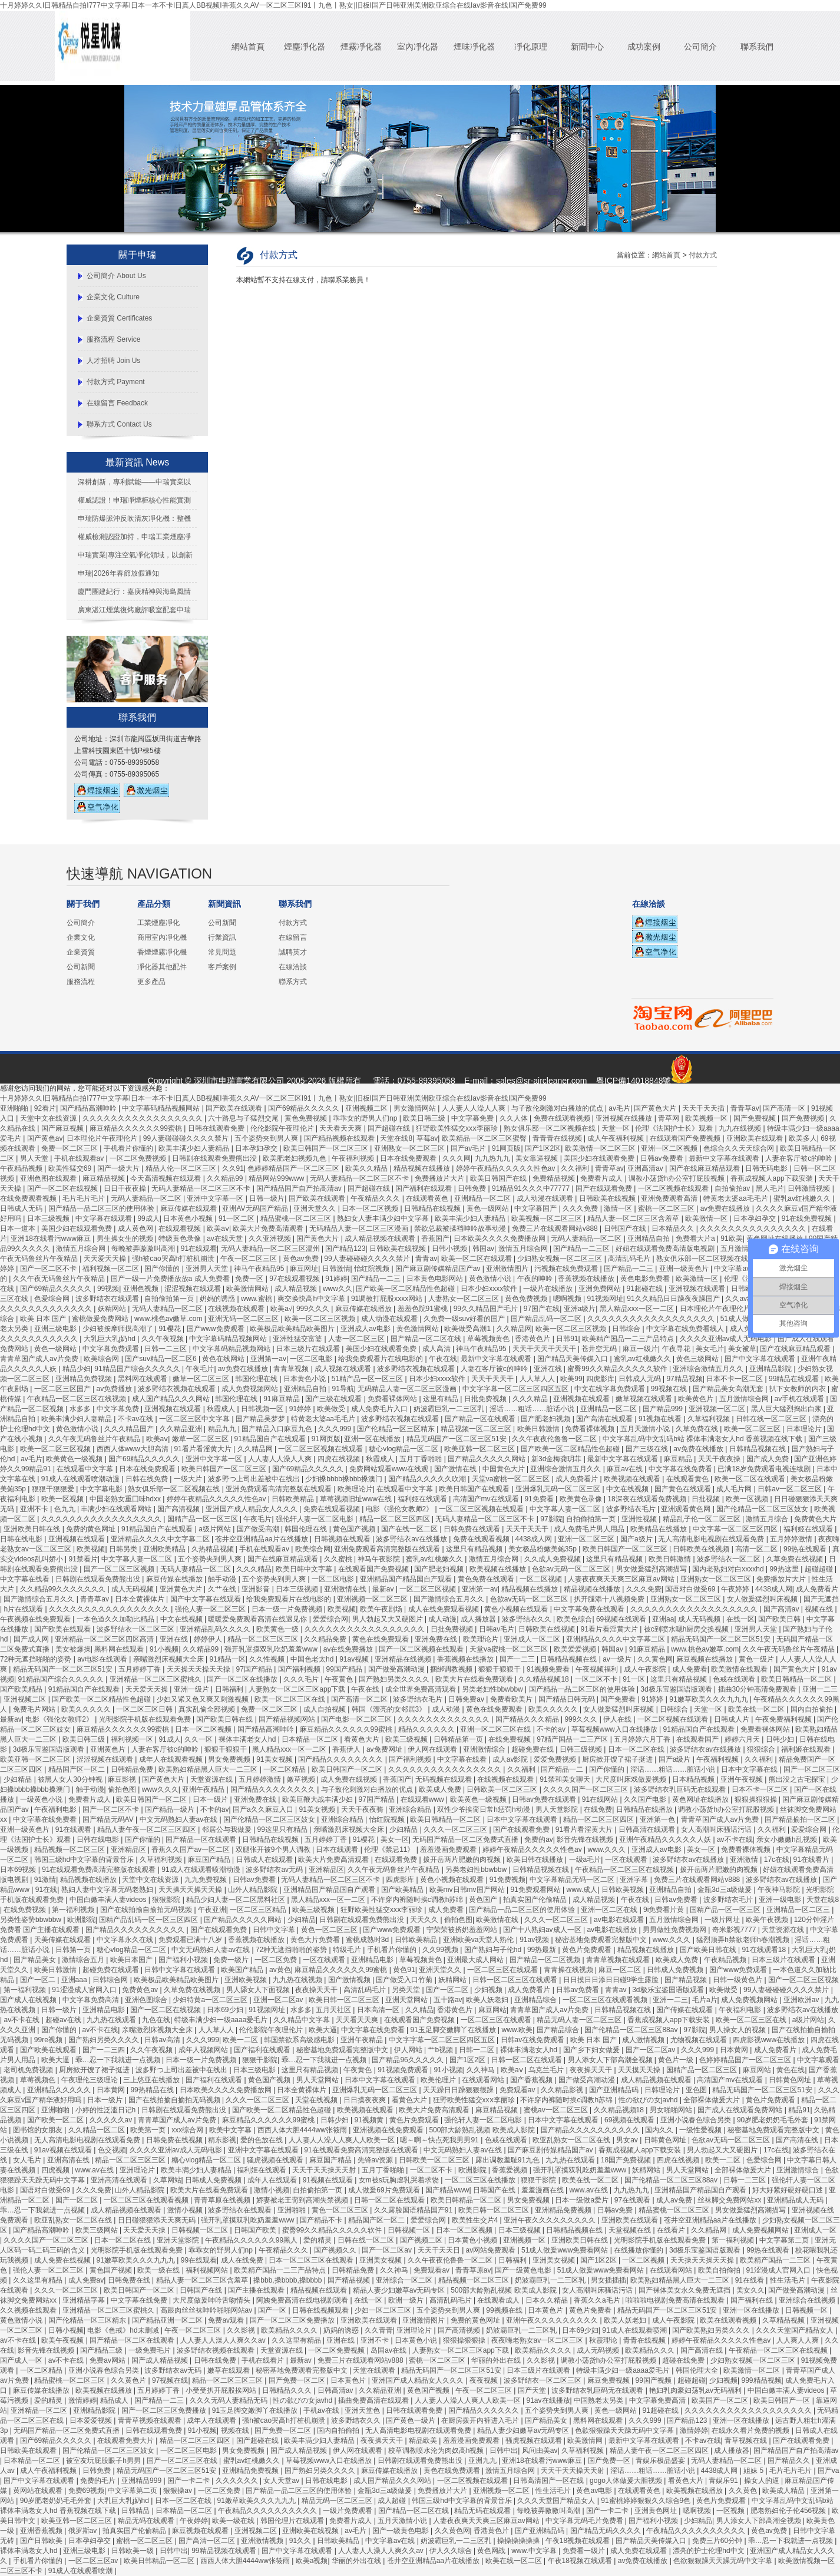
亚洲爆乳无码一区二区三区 (558, 1489)
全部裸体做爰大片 (712, 2100)
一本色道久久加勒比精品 (116, 1619)
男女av (628, 2140)
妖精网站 (113, 1308)
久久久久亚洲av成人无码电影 (727, 1339)
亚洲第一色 (658, 1819)
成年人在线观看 (273, 2180)
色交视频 (112, 2150)
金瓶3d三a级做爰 (725, 1889)
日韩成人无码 (22, 1208)
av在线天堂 (225, 1238)
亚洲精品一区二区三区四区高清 (105, 1639)
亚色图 (697, 2090)
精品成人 (115, 2400)
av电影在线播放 (613, 1930)
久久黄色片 (129, 2380)
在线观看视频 (180, 1228)
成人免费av (86, 2280)
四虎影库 (600, 1379)
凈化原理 (530, 46)
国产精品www (447, 2190)
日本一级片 (211, 1799)
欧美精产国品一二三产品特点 (629, 1339)
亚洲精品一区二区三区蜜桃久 (156, 1679)
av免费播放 (115, 1389)
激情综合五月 (84, 1960)
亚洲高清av (646, 1168)
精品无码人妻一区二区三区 (580, 2020)
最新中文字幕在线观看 (725, 1158)
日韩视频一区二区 (200, 2230)
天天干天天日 (440, 2250)
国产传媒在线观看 (685, 2010)
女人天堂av (282, 2480)
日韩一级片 (267, 1198)
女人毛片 (28, 2160)
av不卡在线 (735, 1839)
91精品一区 (227, 1659)
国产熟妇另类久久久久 (395, 1679)
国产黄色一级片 (411, 2420)
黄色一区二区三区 (330, 1930)
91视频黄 (369, 2120)
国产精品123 (345, 1248)
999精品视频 (762, 2380)
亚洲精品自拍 (649, 1238)
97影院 (551, 1519)
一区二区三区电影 (189, 2450)
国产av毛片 (469, 1148)
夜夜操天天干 (317, 1990)
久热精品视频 (213, 1549)
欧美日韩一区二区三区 (345, 2000)
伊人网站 (409, 2050)
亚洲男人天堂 (208, 1268)
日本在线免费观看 (409, 1158)
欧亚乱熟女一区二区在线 (572, 2140)
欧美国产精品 (243, 1970)
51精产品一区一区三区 (368, 1379)
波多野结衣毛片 (631, 1509)
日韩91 (567, 1339)
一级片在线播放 (548, 1288)
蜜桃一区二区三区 (667, 1208)
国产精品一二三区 (582, 1248)
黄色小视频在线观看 (517, 1609)
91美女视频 (275, 1759)
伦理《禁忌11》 (390, 1849)
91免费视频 (507, 1879)
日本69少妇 (226, 2010)
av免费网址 (385, 1749)
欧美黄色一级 (278, 1629)
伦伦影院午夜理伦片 (283, 1128)
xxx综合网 (188, 2130)
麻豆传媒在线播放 (364, 1308)
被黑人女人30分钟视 (71, 1779)
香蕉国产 (435, 1238)
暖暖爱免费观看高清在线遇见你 (258, 1619)
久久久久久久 (238, 2480)
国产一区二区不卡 (49, 1268)
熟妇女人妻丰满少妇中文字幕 (384, 1218)
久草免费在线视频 (795, 1559)
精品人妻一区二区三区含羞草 (634, 1218)
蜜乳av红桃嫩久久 (802, 1198)
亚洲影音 (257, 1589)
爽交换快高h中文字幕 (312, 1298)
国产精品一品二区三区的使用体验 (102, 1208)
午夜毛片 (200, 1369)
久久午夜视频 (163, 1339)
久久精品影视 (563, 2090)
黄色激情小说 (491, 1278)
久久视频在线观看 (29, 2310)
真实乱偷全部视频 (207, 1709)
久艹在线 (223, 1589)
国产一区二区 (448, 1990)
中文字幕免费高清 (91, 2000)
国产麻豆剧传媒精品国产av (438, 1268)
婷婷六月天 (743, 1739)
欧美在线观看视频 (729, 2320)
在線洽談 (293, 967)
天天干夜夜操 (720, 1459)
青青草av (744, 1108)
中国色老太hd (313, 1659)
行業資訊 (222, 937)
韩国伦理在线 (257, 1379)
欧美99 (571, 1379)
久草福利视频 (709, 1419)
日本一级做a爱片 (582, 2200)
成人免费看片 (577, 1479)
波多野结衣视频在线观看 (417, 1369)
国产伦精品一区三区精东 (396, 1429)
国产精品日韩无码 (567, 1699)
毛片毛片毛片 (84, 1198)
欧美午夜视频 (768, 1920)
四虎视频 (56, 2170)
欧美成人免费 (441, 1789)
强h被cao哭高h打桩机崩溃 (174, 1258)
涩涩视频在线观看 (193, 1288)
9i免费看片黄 (664, 1909)
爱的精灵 (318, 2240)
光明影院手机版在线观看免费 (146, 1719)
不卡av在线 (137, 1419)
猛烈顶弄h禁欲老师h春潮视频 (743, 1940)
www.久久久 (608, 1849)
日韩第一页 (73, 1950)
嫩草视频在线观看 (645, 1399)
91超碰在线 (646, 1288)
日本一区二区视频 (371, 1208)
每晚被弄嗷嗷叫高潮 (144, 1248)
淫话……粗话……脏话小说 (533, 1409)
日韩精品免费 (133, 1769)
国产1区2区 (543, 1148)
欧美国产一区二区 (721, 2400)
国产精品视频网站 (288, 1719)
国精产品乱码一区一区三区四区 (149, 1920)
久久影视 (242, 2330)
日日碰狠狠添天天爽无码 (157, 2220)
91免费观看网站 (536, 1889)
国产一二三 (518, 1659)
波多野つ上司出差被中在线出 (255, 1479)
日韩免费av (467, 1699)
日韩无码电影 (767, 1168)
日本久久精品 (547, 2300)
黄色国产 (484, 1899)
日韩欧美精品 (294, 1499)
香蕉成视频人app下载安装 (772, 1178)
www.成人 (582, 1889)
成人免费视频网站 (250, 1389)
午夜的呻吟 (535, 1278)
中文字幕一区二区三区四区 (736, 1529)
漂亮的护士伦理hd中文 (709, 2551)
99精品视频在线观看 (224, 2551)
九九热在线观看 (112, 2020)
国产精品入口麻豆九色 (278, 1429)
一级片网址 (723, 1920)
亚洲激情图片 (508, 1268)
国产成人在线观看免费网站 (740, 2110)
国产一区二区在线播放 (243, 1679)
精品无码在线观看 (483, 2510)
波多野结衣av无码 (275, 1869)
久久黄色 (744, 2490)
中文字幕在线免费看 (681, 1469)
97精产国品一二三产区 (573, 1739)
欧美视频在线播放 (498, 1569)
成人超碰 (393, 2500)
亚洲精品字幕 (84, 2300)
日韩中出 (504, 2450)
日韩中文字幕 (275, 1930)
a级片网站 (216, 1529)
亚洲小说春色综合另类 (696, 2120)
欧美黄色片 (696, 1399)
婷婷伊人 (209, 1639)
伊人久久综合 (451, 2551)
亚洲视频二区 (367, 1108)
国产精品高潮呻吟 (89, 1108)
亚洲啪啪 (15, 1108)
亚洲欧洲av (802, 2000)
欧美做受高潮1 (468, 1329)
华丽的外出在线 (496, 2360)
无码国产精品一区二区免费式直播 (466, 1839)
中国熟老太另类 (599, 2400)
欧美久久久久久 (87, 1709)
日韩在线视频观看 (321, 2310)
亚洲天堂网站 (407, 2000)
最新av (384, 1589)
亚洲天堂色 (363, 2410)
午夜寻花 (677, 1349)
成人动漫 (442, 1619)
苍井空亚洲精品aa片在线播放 (262, 1539)
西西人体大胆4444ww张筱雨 (303, 2130)
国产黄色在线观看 (683, 1489)
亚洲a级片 (580, 1308)
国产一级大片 (119, 1168)
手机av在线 (322, 2410)
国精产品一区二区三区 (702, 2070)
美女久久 (750, 2290)
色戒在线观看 (735, 1679)
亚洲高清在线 (69, 2160)
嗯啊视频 (568, 1298)
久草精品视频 (784, 2320)
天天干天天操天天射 (325, 2170)
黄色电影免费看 (646, 1278)
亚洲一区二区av (279, 2000)
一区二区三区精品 (259, 1909)
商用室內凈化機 (162, 937)
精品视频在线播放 (422, 1168)
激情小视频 (271, 2190)
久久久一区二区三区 (456, 1829)
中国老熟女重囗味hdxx (126, 1499)
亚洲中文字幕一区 (216, 1198)
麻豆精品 (679, 1459)
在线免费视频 (510, 1739)
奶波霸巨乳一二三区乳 (450, 1409)
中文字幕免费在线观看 (590, 1609)
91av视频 (355, 1659)
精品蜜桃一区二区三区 (296, 1218)
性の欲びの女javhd (649, 2100)
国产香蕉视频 (532, 2080)
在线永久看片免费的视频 (751, 2430)
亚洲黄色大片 (182, 1589)
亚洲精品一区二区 (483, 1198)
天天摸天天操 (640, 2070)
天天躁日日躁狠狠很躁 (459, 2090)
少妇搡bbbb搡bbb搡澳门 (344, 1479)
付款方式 (703, 255)
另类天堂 (407, 1990)
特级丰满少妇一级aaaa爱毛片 (222, 2020)
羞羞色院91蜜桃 (424, 1308)
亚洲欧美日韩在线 (33, 1529)
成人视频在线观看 (344, 1369)
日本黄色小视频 (188, 1218)
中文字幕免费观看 (111, 1349)
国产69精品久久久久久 (305, 1108)
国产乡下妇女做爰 (592, 2050)
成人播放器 (479, 1619)
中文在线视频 (628, 1489)
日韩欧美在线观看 (29, 2450)
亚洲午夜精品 (204, 1789)
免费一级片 (231, 1960)
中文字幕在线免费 (140, 2300)
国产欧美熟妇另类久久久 (712, 2330)
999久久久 (313, 1308)
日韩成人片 (732, 1719)
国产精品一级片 (170, 1809)
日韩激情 (336, 1268)
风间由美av (540, 2450)
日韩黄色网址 (791, 2080)
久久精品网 (514, 1329)
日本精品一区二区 (311, 1739)
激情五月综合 (768, 1519)
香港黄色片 (533, 1339)
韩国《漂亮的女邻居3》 (390, 1709)
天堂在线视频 (317, 2100)
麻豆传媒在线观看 (189, 1208)
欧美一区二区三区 (753, 1429)
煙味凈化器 (474, 46)
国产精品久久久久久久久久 (341, 1759)
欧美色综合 (574, 1619)
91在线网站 (601, 1799)
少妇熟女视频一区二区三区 (560, 1258)
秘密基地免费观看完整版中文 (602, 1940)
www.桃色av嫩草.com (169, 1319)
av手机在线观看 (800, 1399)
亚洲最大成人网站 (476, 1960)
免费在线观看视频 (563, 1118)
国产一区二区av (651, 2050)
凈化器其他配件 (162, 967)
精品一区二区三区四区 (395, 1519)
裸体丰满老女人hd (248, 1739)
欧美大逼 (323, 2030)
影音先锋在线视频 (586, 1839)
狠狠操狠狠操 (757, 1799)
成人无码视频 (133, 1589)
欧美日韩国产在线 (499, 1178)
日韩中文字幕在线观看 (180, 1970)
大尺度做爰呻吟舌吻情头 (212, 2300)
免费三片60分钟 (718, 2541)
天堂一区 (616, 1128)
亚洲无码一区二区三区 (244, 1319)
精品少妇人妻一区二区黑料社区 (236, 1899)
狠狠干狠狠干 (500, 1669)
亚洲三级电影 (56, 1329)
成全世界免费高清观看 (421, 1689)
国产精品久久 (790, 2460)
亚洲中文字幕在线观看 (264, 2150)
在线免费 (598, 1809)
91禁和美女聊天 (566, 1779)
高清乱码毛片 (630, 1258)
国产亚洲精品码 (614, 2090)
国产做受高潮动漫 (397, 1669)
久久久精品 (531, 1399)
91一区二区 (238, 1218)
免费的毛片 (98, 2480)
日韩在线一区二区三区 (772, 1419)
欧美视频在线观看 (633, 1479)
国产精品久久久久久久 (484, 2410)
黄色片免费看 (591, 2310)
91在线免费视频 (808, 1218)
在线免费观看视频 (29, 1198)
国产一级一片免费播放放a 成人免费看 (171, 1278)
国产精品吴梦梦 (261, 1419)
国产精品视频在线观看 (340, 1138)
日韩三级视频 (582, 1749)
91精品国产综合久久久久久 (138, 1369)
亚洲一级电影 (781, 1899)
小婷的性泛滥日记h (106, 2110)
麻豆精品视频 (104, 1178)
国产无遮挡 (821, 1599)
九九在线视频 (741, 1128)
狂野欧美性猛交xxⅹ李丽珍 (458, 1128)
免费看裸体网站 (393, 1399)
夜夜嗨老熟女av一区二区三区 (538, 2340)
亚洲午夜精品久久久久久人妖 (666, 1839)
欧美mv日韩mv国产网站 (468, 1889)
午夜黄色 (340, 1679)
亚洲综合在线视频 (808, 2300)
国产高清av (782, 1609)
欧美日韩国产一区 (782, 2400)
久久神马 (482, 2070)
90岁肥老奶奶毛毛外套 (774, 2120)
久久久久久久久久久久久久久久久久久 (143, 1118)
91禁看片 (82, 1559)
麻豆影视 (123, 1779)
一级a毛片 (585, 1859)
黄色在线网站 (224, 1359)
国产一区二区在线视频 (63, 1188)
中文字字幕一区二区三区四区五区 (516, 1389)
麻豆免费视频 (609, 2380)
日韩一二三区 (166, 1349)
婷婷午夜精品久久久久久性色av (506, 1168)
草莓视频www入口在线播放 (615, 1729)
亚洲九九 (483, 2460)
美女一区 (395, 1839)
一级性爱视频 (701, 2130)
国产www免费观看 (216, 1329)
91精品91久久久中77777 (531, 1188)
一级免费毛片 (150, 2350)
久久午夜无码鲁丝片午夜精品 (60, 1278)
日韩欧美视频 (623, 1889)
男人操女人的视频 (738, 2030)
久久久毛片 (301, 1679)
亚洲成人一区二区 (533, 1639)
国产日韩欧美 (42, 2541)
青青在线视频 (645, 2340)
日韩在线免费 (147, 1479)
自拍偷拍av (733, 1188)
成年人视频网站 (204, 2050)
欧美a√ (281, 1308)
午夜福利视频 (354, 1158)
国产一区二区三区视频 (120, 1569)
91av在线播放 (548, 2400)
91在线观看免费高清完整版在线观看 (100, 1869)
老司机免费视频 (29, 2070)
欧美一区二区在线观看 (477, 1258)
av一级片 (618, 1659)
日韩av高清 (163, 2040)
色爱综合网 (52, 1298)
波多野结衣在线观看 (108, 1298)
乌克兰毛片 (546, 2070)
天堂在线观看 (375, 2370)
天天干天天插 (704, 1108)
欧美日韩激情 (539, 1429)
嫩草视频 (302, 1779)
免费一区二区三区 (70, 1148)
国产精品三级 (102, 2350)
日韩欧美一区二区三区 (503, 1789)
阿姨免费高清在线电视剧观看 (303, 2300)
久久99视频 (441, 1950)
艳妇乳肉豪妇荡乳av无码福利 (696, 2390)
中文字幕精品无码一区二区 (573, 1879)
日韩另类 (124, 1549)
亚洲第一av (268, 1359)
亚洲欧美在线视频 (311, 2531)
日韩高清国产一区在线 (549, 2480)
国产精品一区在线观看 (481, 1419)
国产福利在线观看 (424, 1188)
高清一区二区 (757, 1549)
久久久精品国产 (130, 1429)
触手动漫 (223, 1579)
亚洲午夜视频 (742, 1779)
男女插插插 (608, 2280)
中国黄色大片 (504, 1469)
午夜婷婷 (736, 1589)
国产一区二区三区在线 (183, 2460)
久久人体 (515, 1118)
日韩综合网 (111, 1980)
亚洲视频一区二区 (718, 1409)
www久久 (337, 1288)
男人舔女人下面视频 (259, 1990)
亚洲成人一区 (815, 2230)
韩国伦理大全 (698, 2370)
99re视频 (49, 2040)
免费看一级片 (585, 2551)
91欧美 (731, 1238)
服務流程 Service (113, 339)
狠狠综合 (762, 1749)
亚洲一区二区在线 (610, 1909)
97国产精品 (255, 1669)
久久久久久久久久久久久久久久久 (754, 1228)
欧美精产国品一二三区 (776, 2260)
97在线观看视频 (295, 1278)
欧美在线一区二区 (757, 1709)
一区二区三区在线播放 (481, 2180)
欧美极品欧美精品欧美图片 (293, 1329)
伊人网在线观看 (433, 1749)
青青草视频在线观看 (619, 1960)
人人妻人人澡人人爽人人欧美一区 (342, 2140)
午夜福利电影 (56, 1809)
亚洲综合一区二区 (405, 2280)
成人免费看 (689, 1669)
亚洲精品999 (142, 2480)
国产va (828, 2470)
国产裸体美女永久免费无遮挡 (685, 2290)
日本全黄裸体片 (140, 1599)
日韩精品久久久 (287, 2390)
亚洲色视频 (141, 1288)
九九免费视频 (206, 1879)
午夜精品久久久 (376, 1198)
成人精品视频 (297, 1288)
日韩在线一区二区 (367, 2240)
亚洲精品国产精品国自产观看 (407, 1579)
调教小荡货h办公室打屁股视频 (677, 1178)
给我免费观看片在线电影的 (381, 1359)
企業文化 (81, 937)
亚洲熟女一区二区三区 (410, 1148)
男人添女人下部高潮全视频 (611, 2060)
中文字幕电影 (102, 1489)
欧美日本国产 (132, 1960)
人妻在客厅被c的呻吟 (799, 1158)
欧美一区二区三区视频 (321, 1319)
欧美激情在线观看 (740, 1669)
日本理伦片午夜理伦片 (103, 1138)
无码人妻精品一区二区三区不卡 (360, 1178)
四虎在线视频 (340, 1459)
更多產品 (151, 981)
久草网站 (167, 2180)
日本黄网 (735, 2050)
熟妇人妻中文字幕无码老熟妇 (108, 1889)
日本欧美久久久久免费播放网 (500, 1238)
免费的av (538, 1839)
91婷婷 (336, 1278)
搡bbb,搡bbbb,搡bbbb (288, 2280)
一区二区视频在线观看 (674, 1188)
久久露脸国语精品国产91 (414, 2210)
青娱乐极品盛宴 (661, 2460)
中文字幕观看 (818, 2060)
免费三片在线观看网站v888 (556, 1228)
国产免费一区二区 (298, 2380)
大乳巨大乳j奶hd (110, 1339)
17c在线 (776, 1859)
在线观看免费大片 (126, 2440)
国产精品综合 (559, 2030)
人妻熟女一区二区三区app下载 (298, 1689)
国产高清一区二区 (360, 1699)
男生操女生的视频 (126, 1238)
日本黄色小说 (305, 1379)
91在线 (46, 1889)
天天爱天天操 (106, 1258)
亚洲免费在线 (437, 1639)
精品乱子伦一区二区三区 (702, 1519)
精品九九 (223, 1429)
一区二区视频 (542, 1579)
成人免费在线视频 (349, 1779)
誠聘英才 (293, 952)
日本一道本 (18, 1228)
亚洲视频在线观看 (698, 1288)
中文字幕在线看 (25, 1579)
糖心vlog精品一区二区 (404, 1449)
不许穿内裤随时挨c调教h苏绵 (418, 1899)
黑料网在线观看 (143, 1379)
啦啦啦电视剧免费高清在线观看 (676, 2300)
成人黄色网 (136, 1228)
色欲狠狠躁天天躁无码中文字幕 (625, 2430)
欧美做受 (332, 1409)
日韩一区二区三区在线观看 (515, 1980)
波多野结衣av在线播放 (412, 1539)
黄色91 (404, 1970)
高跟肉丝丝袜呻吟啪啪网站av (207, 2310)
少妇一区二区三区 (384, 2310)
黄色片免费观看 (587, 1950)
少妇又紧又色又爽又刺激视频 (203, 1699)
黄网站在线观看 (38, 2490)
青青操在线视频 (569, 1970)
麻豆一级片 (640, 1349)
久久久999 (335, 1429)
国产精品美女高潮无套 (729, 1389)
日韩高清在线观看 (648, 1829)
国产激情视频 (350, 1980)
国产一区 (273, 2310)
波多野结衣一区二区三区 (136, 1629)
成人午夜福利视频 (616, 1138)
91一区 (635, 1679)
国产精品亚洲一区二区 (168, 2320)
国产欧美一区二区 (56, 2120)
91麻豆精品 (282, 1399)
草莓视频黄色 (489, 1339)
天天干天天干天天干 (545, 1349)
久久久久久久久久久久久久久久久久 (445, 1769)
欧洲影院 (81, 1920)
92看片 (45, 1108)
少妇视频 (489, 1990)
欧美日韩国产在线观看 (475, 1489)
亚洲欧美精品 (165, 1549)
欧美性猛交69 (71, 1168)
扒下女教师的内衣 (798, 1389)
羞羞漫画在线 (543, 2190)
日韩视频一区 (263, 1409)
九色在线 (156, 2020)
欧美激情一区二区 (752, 2370)
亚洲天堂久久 (315, 1208)
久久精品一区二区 (97, 2130)
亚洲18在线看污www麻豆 (51, 1238)
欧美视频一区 (707, 1118)
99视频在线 (670, 1389)
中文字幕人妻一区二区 (566, 1509)
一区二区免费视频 (139, 1158)
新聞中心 (587, 46)
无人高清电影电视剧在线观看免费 (712, 1539)
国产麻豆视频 (63, 1128)
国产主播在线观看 (257, 2290)
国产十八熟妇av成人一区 (543, 1930)
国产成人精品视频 (160, 2360)
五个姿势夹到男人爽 (267, 1138)
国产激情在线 (456, 1469)
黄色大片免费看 (316, 1940)
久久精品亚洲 (182, 1429)
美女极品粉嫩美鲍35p (543, 1549)
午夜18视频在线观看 (578, 2541)
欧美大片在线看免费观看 (475, 1679)
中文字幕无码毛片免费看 (585, 2520)
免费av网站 (108, 2360)
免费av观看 (227, 2320)
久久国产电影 (646, 1799)
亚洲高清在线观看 (120, 2180)
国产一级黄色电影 (524, 2270)
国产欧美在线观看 (235, 1108)
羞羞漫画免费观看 (449, 1849)
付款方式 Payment (116, 382)
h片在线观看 (24, 1609)
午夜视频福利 (598, 1669)
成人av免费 (675, 2200)
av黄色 (280, 1970)
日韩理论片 (663, 2090)
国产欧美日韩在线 (225, 1719)
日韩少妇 (781, 1739)
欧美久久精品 (367, 1168)
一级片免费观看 (348, 2510)
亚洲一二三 (820, 1689)
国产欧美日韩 (780, 1619)
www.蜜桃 (257, 1298)
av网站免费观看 (492, 2250)
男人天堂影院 (557, 1809)
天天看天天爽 (341, 1128)
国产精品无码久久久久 (606, 2531)
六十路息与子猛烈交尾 (244, 1118)
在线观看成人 (499, 2300)
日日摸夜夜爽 (365, 2100)
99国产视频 (654, 2380)
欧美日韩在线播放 (536, 1859)
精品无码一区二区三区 (338, 2500)
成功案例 (643, 46)
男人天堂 (35, 1158)
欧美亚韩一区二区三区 (480, 1449)
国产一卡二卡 (189, 2480)
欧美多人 (803, 1138)
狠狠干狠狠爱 (54, 1489)
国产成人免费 (768, 1459)
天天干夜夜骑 (363, 1809)
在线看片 (672, 2230)
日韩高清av (336, 2390)
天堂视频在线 (630, 2230)
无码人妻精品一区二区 (147, 1198)
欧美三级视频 (407, 1739)
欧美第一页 (148, 2130)
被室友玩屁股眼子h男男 (104, 2460)
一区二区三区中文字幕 (195, 1419)
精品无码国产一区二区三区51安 (457, 1439)
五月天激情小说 (646, 1429)
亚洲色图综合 (147, 2000)
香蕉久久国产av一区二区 (191, 1849)
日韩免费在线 (130, 2280)
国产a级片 (637, 1539)
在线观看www (423, 1799)
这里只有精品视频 (475, 1549)
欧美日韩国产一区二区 (348, 1769)
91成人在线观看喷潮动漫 (81, 1479)
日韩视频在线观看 (343, 1539)
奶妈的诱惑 (218, 1298)
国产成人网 (32, 1639)
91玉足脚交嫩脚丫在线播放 (454, 2030)
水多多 (81, 1409)
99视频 (108, 1288)
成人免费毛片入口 (380, 1409)
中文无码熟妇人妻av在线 (180, 1819)
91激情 (45, 1879)
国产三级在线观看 (334, 1399)
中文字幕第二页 (785, 2240)
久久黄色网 (655, 1659)
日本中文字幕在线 (750, 1769)
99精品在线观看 (795, 1379)
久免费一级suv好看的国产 (465, 1319)
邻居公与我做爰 (227, 1829)
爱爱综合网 (330, 1619)
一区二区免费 (276, 1960)
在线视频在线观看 (237, 1308)
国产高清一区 (785, 1108)
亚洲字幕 (635, 1879)
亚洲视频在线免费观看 (389, 2130)
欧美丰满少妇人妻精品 (194, 1148)
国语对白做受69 (691, 1589)
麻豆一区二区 (620, 1970)
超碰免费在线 (533, 1749)
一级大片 (189, 1479)
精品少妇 (76, 1369)
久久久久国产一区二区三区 (586, 1789)
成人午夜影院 (646, 1669)
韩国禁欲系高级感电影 (300, 2040)
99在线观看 (199, 2260)
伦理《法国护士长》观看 (675, 1128)
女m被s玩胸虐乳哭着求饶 (400, 2180)
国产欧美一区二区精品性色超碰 (406, 1288)
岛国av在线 (389, 2350)
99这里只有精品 (283, 1829)
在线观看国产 (698, 1739)
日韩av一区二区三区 (791, 1489)
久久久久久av (112, 2120)
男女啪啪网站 (672, 2110)
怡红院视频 (372, 1268)
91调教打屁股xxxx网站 (388, 1298)
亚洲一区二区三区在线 (496, 1729)
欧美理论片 (355, 1489)
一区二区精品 (285, 1769)
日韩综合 (627, 1329)
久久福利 (576, 1168)
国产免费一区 (610, 2460)
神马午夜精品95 (260, 1268)
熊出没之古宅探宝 (798, 1779)
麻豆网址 (304, 1268)
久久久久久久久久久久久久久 (444, 1719)
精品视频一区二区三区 (477, 1429)
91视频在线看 (661, 1419)
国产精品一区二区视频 (546, 1960)
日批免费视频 (486, 1399)
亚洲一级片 (192, 1689)
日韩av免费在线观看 (545, 1799)
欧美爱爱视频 (576, 1649)
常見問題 (222, 952)
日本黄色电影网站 (435, 1278)
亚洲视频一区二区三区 (373, 1599)
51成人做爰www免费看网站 (565, 2250)
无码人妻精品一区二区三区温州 (271, 1248)
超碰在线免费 (684, 2360)
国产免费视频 (755, 1118)
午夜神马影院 (780, 1889)
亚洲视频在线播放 (625, 1118)
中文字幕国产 (536, 1208)
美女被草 (742, 1349)
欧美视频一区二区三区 (547, 1218)
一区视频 (731, 2510)
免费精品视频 (555, 1178)
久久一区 (199, 1739)
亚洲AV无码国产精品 (255, 1208)
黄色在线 (790, 2070)
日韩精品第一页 (459, 1739)
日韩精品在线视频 (433, 1208)
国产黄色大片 (656, 1108)
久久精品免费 (326, 1639)
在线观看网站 (484, 2080)
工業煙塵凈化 (158, 923)
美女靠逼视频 (537, 1158)
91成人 (169, 1739)
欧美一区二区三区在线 (290, 1699)
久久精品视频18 (544, 1679)
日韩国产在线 (626, 1228)
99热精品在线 (153, 2090)
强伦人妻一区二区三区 (211, 1609)
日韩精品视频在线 (758, 1449)
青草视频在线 (747, 2440)
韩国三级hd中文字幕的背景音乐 (85, 1859)
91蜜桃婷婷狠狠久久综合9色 (646, 2500)
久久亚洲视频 (271, 1238)
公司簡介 (700, 46)
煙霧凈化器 (361, 46)
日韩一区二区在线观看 (527, 2060)
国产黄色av (45, 1138)
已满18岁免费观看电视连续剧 (764, 1469)
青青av (426, 1258)
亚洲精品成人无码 (796, 2200)
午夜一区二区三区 (249, 1258)
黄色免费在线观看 (487, 1579)
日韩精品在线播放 (645, 1809)
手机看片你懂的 (129, 1148)
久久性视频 (267, 1659)
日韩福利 (230, 1689)
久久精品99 (226, 1178)
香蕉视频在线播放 (587, 1278)
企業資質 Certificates (119, 318)
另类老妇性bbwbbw (493, 1689)
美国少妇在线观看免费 (600, 1158)
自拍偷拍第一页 (170, 1298)
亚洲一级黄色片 (684, 1268)
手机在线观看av (80, 1158)
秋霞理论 (604, 2340)
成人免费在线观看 (639, 2551)
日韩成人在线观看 (265, 1859)
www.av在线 (95, 2170)
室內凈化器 (417, 46)
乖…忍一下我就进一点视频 (118, 2060)
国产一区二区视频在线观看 (422, 1649)
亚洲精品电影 (373, 1960)
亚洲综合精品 (411, 1809)
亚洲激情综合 (485, 1749)
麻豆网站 (492, 2010)
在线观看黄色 (428, 1198)
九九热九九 (493, 1158)
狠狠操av (178, 2490)
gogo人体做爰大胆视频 (627, 2480)
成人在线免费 (243, 2260)
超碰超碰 (820, 1569)
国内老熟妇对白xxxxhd (729, 1569)
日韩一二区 (477, 2050)
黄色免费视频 (307, 1118)
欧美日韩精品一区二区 (797, 1679)
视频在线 (820, 1609)
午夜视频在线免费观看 (36, 1619)
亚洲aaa (75, 1980)
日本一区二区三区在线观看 (312, 2260)
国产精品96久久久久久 (408, 2060)
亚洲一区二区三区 (587, 1539)
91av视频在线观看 (64, 2150)
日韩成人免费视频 (676, 1970)
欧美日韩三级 (425, 1118)
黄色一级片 (757, 1659)
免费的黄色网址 (91, 1529)
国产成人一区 (22, 2360)
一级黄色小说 (42, 1799)
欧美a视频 (312, 2561)
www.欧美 (517, 2030)
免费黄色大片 (815, 1519)
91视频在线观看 (329, 2180)
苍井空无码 (600, 1349)
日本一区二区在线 (637, 1749)
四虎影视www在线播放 (769, 2040)
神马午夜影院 (380, 1559)
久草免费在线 (698, 1429)
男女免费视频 (230, 1759)
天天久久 (425, 1920)
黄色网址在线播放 (701, 1799)
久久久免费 (581, 1208)
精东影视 (222, 2140)
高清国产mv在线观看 (487, 1499)
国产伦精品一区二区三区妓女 (763, 1509)
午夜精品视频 (22, 1168)
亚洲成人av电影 (366, 1329)
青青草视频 (291, 1369)
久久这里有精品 (38, 2280)
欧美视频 (91, 1549)
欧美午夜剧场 (382, 1609)
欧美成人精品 (784, 2490)
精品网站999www (277, 1178)
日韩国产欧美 (256, 2230)
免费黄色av (141, 1990)
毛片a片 (704, 2000)
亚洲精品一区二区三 (799, 1909)
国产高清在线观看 (605, 1419)
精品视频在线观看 (319, 2290)
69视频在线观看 (622, 1619)
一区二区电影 (312, 1359)
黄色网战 (492, 2551)
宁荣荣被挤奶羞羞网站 (462, 1930)
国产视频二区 (422, 2240)
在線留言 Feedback (117, 403)
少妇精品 (19, 1779)
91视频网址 (605, 1298)
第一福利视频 (74, 1909)
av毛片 (619, 1108)
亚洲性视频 (640, 1519)
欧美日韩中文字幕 (305, 1569)
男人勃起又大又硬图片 (388, 1619)
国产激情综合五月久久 (40, 1599)
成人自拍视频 (325, 1709)
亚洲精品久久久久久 (59, 2090)
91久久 (301, 2541)
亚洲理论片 (138, 2170)
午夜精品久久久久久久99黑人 (252, 2240)
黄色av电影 (595, 2490)
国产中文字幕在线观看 (761, 1359)
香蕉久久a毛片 (598, 2300)
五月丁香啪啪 (421, 1459)
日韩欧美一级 (133, 2551)
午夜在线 (443, 1359)
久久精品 (419, 2010)
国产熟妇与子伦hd (494, 1950)
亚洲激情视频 (263, 2541)
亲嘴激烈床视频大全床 (169, 1659)
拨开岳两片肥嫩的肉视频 (462, 1859)
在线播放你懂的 (639, 2250)
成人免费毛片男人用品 (590, 1529)
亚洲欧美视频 (246, 1980)
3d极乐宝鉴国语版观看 (677, 1689)
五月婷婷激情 (792, 1539)
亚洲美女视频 (381, 2260)
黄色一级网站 (489, 1208)
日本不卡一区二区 (735, 1379)
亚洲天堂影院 (179, 2240)
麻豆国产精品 (210, 1859)
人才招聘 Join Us (113, 360)
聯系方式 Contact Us (119, 424)
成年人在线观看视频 (171, 1759)
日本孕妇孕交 (257, 1148)
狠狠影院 (167, 1899)
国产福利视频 (300, 1669)
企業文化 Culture (113, 297)
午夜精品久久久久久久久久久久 (268, 2510)
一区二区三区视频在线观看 (321, 1449)
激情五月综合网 (81, 1248)
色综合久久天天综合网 (739, 1148)
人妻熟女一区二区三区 (464, 1298)
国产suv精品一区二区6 (162, 1359)
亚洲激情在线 (346, 1589)
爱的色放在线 (262, 2140)
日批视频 (707, 1499)
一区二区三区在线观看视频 (606, 2000)
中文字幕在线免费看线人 (686, 1329)
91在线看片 (812, 1859)
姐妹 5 (754, 2470)
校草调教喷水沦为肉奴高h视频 (437, 2450)
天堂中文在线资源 (49, 1118)
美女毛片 (710, 1349)
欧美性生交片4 (476, 2220)
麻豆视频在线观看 (201, 2531)
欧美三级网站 (97, 2230)
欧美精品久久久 (650, 2350)
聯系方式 (293, 981)
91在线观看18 (765, 1950)
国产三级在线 (648, 1449)
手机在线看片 (264, 2360)
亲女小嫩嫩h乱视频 (787, 1839)
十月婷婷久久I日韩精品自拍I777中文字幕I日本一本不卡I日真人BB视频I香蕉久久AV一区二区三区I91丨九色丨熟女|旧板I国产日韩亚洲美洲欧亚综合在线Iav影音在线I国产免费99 (273, 5)
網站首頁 (248, 46)
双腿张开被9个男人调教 (274, 1849)
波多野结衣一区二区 (729, 1559)
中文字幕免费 (473, 1118)
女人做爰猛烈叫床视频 (763, 1599)
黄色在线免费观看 (381, 1639)
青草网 (669, 1118)
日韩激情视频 (810, 1188)
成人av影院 (511, 1759)
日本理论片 (805, 1429)
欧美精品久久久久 (290, 2330)
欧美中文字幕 (231, 2130)
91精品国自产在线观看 (271, 1439)
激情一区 (619, 1208)
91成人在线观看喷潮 (635, 2330)
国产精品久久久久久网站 (487, 1459)
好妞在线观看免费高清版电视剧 (666, 1248)
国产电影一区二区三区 (357, 1719)
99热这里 (785, 1569)
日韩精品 (136, 2510)
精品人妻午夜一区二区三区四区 (147, 1829)
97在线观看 (633, 2200)
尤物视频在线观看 (699, 2040)
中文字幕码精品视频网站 (161, 1108)
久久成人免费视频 (553, 1559)
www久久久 (160, 1789)
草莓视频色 (38, 2080)
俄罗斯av (83, 2531)
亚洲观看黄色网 (686, 1509)
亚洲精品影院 (771, 1369)
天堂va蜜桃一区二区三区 (512, 1479)
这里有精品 (441, 1399)
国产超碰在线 (390, 1128)
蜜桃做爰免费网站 (101, 1319)
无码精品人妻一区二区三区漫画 (359, 1228)
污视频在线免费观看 (567, 1268)
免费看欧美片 (512, 1699)
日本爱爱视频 (92, 2420)
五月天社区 (334, 2010)
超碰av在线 (64, 2020)
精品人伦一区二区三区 (181, 1168)
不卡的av (552, 1729)
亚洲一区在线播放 (373, 1439)
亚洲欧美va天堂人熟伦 (479, 1940)
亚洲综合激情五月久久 (709, 1369)
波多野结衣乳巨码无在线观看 (680, 1789)
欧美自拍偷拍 (720, 2270)
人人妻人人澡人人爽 (474, 1108)
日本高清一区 (379, 2010)
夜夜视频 (484, 2380)
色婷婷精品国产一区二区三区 (294, 1168)
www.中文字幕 (534, 2551)
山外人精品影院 (253, 1889)
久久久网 (456, 1158)
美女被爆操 (73, 1649)
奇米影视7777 (735, 1930)
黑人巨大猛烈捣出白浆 (787, 1409)
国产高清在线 (798, 2140)
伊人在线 (618, 1719)
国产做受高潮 (259, 1529)
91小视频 (164, 1649)
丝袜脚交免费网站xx (730, 2200)
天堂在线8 (396, 1138)
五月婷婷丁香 (140, 1669)
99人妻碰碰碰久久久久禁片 (187, 1138)
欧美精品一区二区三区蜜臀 (485, 1138)
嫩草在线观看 (229, 2370)
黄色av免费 (301, 1258)
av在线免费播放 (349, 1649)
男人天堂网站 (318, 2080)
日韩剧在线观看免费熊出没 (215, 1158)
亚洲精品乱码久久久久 (216, 1629)
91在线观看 (199, 1248)
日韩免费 (473, 1188)
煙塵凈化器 (304, 46)
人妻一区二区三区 (357, 1339)
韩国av (483, 1248)
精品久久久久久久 (427, 1729)
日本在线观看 (338, 1849)
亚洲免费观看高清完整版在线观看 (279, 1489)
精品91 (799, 2110)
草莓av (427, 1138)
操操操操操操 (519, 2541)
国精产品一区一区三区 (203, 1519)
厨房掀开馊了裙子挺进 (618, 1759)
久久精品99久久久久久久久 (64, 1589)
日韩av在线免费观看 (534, 2040)
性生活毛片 (788, 2280)
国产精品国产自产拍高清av (299, 1188)
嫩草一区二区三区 (202, 1379)
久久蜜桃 (339, 1559)
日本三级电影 (255, 2070)
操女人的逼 (762, 2480)
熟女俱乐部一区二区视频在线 (550, 1128)
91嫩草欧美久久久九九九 (709, 1699)
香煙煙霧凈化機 (162, 952)
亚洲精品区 (129, 1849)
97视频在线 (170, 2380)
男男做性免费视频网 (675, 1930)
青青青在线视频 (558, 1138)
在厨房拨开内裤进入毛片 (481, 2420)
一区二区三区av (94, 2561)
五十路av (448, 2000)
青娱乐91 (724, 2480)
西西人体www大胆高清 (133, 1449)
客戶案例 (222, 967)
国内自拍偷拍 (813, 1709)
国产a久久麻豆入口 (264, 1809)
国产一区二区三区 (811, 1769)
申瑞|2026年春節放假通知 (118, 573)
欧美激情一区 (707, 1218)
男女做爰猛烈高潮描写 (652, 1569)
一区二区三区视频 (428, 1589)
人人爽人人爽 (798, 2340)
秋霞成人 (222, 1409)
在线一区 (740, 1619)
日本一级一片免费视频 (288, 1609)
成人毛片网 (734, 1489)
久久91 (233, 1168)
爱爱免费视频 (556, 1759)
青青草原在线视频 (223, 2200)
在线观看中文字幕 (86, 1469)
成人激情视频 (644, 2040)
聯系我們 (756, 46)
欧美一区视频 (63, 1499)
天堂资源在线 (212, 1779)
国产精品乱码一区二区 (547, 1319)
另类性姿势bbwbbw (31, 1920)
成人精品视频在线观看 (381, 1238)
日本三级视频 (49, 1218)
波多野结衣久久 (527, 1619)
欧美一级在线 (159, 2270)
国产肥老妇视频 (546, 1419)
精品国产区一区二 (77, 1769)
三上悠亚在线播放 (152, 2080)
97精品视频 (684, 1379)
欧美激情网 (585, 2440)
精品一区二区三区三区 (263, 1639)
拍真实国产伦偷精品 (535, 1899)
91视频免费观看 (404, 2070)
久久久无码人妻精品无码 (229, 2400)
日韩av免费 (616, 2210)
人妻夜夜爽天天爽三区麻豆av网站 (622, 1579)
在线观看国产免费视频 (686, 1138)
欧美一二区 (241, 2040)
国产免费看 (618, 1699)
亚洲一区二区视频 (670, 1148)
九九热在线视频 (298, 1980)
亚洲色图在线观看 (49, 1178)
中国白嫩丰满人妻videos (109, 1899)
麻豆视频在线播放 (705, 1659)
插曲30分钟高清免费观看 (758, 1689)
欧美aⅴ (218, 1228)
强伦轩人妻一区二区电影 (315, 1519)
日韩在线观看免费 (217, 1128)
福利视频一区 (133, 1739)
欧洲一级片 (406, 2300)
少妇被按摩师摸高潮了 (118, 1329)
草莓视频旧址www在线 (356, 1499)
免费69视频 (86, 2490)
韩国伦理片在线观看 (293, 2520)
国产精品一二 (563, 1769)
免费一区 (250, 1278)
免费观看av (518, 2090)
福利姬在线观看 (423, 1499)
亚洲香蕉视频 (42, 2531)
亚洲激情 (745, 1859)
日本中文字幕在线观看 (523, 1819)
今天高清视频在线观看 (166, 1178)
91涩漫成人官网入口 (85, 1990)
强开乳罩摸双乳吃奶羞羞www (271, 1649)
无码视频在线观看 (444, 1779)
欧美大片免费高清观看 (269, 1228)
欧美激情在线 (498, 1920)
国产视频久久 (336, 2250)
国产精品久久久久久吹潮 (428, 1479)
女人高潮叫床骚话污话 (717, 1829)
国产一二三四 (104, 2050)
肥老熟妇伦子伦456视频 (789, 2510)
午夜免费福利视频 (784, 1719)
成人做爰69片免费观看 (385, 2190)
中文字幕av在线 (391, 2541)
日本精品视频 (694, 1779)
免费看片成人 (602, 1178)
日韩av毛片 (497, 1629)
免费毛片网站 (35, 1709)
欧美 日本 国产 (44, 1319)
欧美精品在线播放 (659, 1529)
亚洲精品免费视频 (84, 1379)
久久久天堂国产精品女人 (795, 2330)
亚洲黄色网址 (656, 2510)
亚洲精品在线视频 (404, 1659)
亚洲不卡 (35, 1509)
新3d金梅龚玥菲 (557, 1459)
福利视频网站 (208, 2270)
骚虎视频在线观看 (276, 2160)
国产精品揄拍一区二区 (801, 1819)
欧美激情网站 (248, 1288)
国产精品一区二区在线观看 (133, 2340)
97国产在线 (542, 1308)
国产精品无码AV (108, 1819)
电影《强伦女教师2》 (400, 1509)
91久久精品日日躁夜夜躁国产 (674, 1298)
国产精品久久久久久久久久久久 (135, 1930)
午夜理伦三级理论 (90, 2080)
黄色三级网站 (698, 1359)
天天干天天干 (493, 1379)
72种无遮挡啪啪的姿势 (37, 1659)
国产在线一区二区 (410, 1529)
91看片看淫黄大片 (203, 1449)
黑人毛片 (770, 1188)
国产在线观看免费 (605, 1188)
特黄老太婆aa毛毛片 (736, 1198)
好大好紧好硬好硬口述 (788, 2190)
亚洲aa (663, 1619)
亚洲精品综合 (536, 2000)
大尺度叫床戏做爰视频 (632, 1779)
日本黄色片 (546, 2310)
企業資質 (81, 952)
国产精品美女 (36, 1960)
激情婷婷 (82, 2400)
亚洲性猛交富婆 (298, 1339)
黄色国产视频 (355, 1529)
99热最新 (542, 1950)
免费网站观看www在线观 (389, 1469)
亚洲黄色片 (108, 1749)
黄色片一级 (676, 2060)
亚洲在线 (549, 1369)
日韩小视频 (450, 1248)
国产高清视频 (179, 1509)
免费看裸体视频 (590, 1429)
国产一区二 (38, 1980)
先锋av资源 (376, 2160)
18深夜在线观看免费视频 (647, 1499)
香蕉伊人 (347, 1749)
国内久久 (660, 2130)
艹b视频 (441, 2050)
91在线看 (750, 2280)
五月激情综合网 (746, 1248)
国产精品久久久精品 (528, 1719)
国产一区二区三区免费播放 (293, 2320)
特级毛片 (348, 1950)
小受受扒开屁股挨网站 (222, 2390)
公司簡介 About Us (116, 276)
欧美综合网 (102, 1359)
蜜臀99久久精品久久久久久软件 (618, 1369)
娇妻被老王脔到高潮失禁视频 (303, 2200)
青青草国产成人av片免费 (40, 1359)
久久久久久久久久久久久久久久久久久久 (651, 1319)
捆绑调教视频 (452, 1669)
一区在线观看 (627, 1859)
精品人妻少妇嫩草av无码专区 (400, 2290)
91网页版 (506, 1148)
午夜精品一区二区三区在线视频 (77, 1399)
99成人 (148, 1218)
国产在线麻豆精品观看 (705, 1168)
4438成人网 (534, 1539)
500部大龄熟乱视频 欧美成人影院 (483, 2130)
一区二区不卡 (597, 1679)
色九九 (65, 1509)
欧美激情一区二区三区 (601, 1148)
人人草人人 (538, 1379)
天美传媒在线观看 (63, 1940)
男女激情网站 (415, 1108)
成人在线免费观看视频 (444, 1609)
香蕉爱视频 (510, 2170)
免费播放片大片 (440, 1178)
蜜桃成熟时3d (368, 1940)
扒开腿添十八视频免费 (610, 1599)
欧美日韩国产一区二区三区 (326, 1148)
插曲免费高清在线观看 (374, 2400)
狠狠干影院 (259, 2060)
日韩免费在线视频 (175, 2140)
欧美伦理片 (439, 2080)
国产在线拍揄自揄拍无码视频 (147, 1909)
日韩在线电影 (22, 1539)
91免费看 (539, 1499)
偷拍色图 (123, 1789)
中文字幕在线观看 (104, 1218)
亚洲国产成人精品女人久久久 (252, 1509)
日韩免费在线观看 (473, 1529)
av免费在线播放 (726, 1208)
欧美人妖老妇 (488, 2000)
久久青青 (379, 2330)
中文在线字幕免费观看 (610, 1389)
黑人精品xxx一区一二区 (638, 1308)
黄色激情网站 (418, 1329)
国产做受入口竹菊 (405, 1980)
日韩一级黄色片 (738, 1980)
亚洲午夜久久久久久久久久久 (550, 2220)
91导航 (342, 1389)
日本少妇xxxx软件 (490, 1288)
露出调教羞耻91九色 (508, 2160)
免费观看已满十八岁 (191, 1940)
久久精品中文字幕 (302, 2020)
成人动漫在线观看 (546, 1198)
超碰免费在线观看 (111, 1970)
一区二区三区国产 (63, 1389)
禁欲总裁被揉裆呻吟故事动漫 (461, 1228)
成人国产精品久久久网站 (171, 1399)
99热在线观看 (806, 1549)
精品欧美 (424, 2440)
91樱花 (170, 1329)
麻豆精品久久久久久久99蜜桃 (137, 1128)
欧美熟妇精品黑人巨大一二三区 (208, 1769)
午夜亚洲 (212, 1909)
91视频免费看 (549, 1669)
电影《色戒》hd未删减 (124, 2330)
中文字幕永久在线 (126, 1940)
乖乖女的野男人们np (366, 1118)
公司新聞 (81, 967)
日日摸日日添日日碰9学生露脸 (612, 1980)
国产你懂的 (162, 1268)
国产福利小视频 (184, 1960)
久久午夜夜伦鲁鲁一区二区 (555, 1439)
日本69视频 (19, 1869)
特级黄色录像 (180, 1238)
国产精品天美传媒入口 (573, 1359)
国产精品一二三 (629, 1268)
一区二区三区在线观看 (503, 1970)
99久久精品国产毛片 (487, 1308)
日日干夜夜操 (126, 1188)
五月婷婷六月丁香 (643, 1739)
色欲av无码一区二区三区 (572, 1569)
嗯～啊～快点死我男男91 (440, 2140)
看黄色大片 (362, 1739)
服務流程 (81, 981)
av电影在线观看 (103, 1659)
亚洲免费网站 (600, 1288)
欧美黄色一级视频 (75, 1459)
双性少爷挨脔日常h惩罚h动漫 (484, 1809)
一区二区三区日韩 (145, 1709)
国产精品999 (663, 1409)
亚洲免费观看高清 (670, 1198)
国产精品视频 (686, 1980)
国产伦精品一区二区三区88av (631, 2030)
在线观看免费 (397, 1859)
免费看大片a (696, 1238)
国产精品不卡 (322, 2220)
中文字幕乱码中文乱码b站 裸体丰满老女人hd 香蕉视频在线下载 (703, 1439)
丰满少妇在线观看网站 (117, 1509)
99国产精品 (345, 1669)
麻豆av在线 (625, 1469)
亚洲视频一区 (525, 2240)
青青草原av (473, 2270)
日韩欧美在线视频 (608, 1198)
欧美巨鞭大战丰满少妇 (318, 1799)
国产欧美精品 (22, 1689)
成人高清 (437, 1349)
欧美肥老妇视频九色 (295, 1158)
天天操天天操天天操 (199, 1669)
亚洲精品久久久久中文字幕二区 (161, 1539)
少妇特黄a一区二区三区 (211, 2000)
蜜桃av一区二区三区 (557, 2110)
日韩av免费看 (662, 1158)
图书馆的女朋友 (38, 2130)
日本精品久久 (674, 1228)
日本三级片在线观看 (309, 1349)
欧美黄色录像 (582, 1499)
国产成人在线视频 (29, 2000)
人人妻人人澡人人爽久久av (223, 2340)
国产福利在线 (752, 2300)
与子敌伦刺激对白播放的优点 (558, 1108)
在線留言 (293, 937)
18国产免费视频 (627, 2160)
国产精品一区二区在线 (427, 1339)
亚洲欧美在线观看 (755, 1138)
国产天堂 (533, 2390)
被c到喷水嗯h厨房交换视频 (687, 1629)
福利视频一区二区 (111, 1268)
